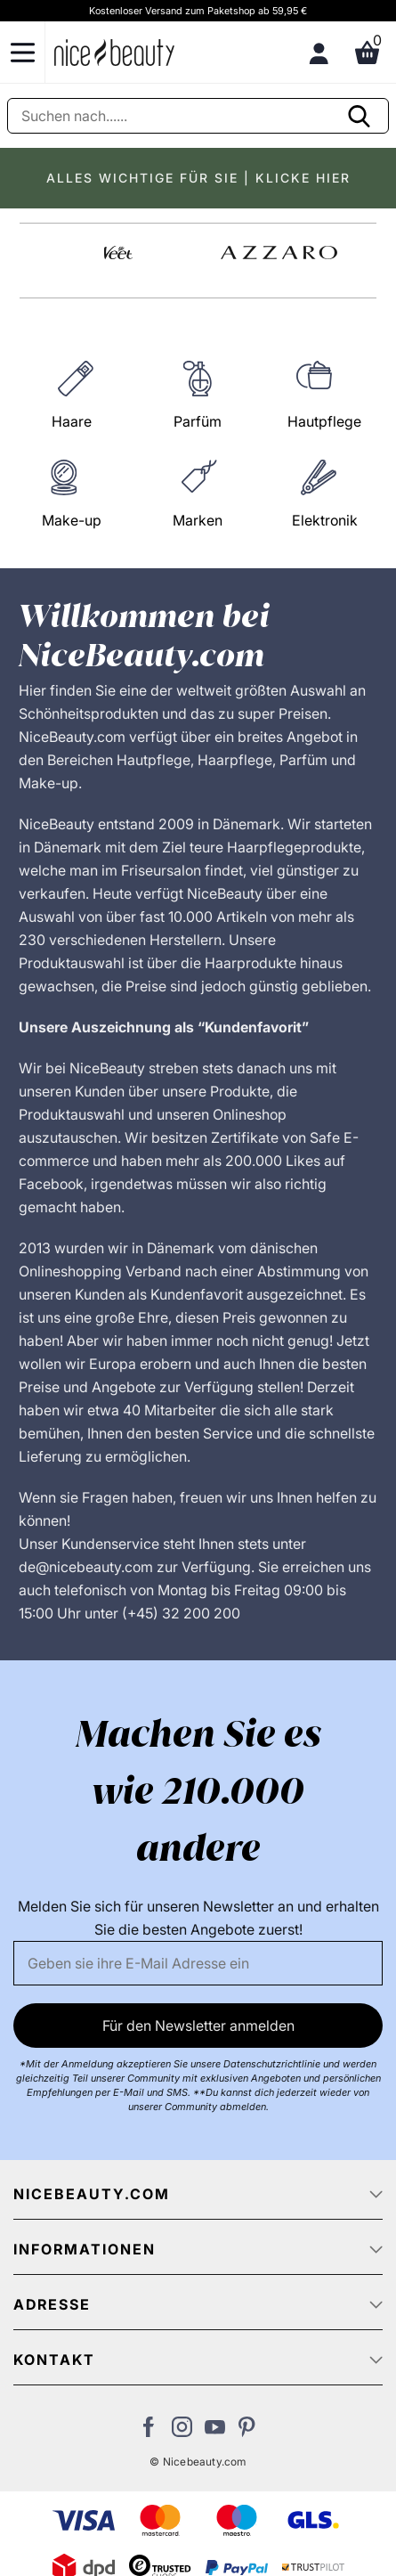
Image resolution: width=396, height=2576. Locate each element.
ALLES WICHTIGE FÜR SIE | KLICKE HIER (198, 177)
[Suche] (198, 116)
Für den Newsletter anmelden (198, 2025)
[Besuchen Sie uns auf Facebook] (149, 2432)
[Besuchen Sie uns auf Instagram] (182, 2432)
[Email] (198, 1963)
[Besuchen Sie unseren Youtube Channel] (215, 2432)
